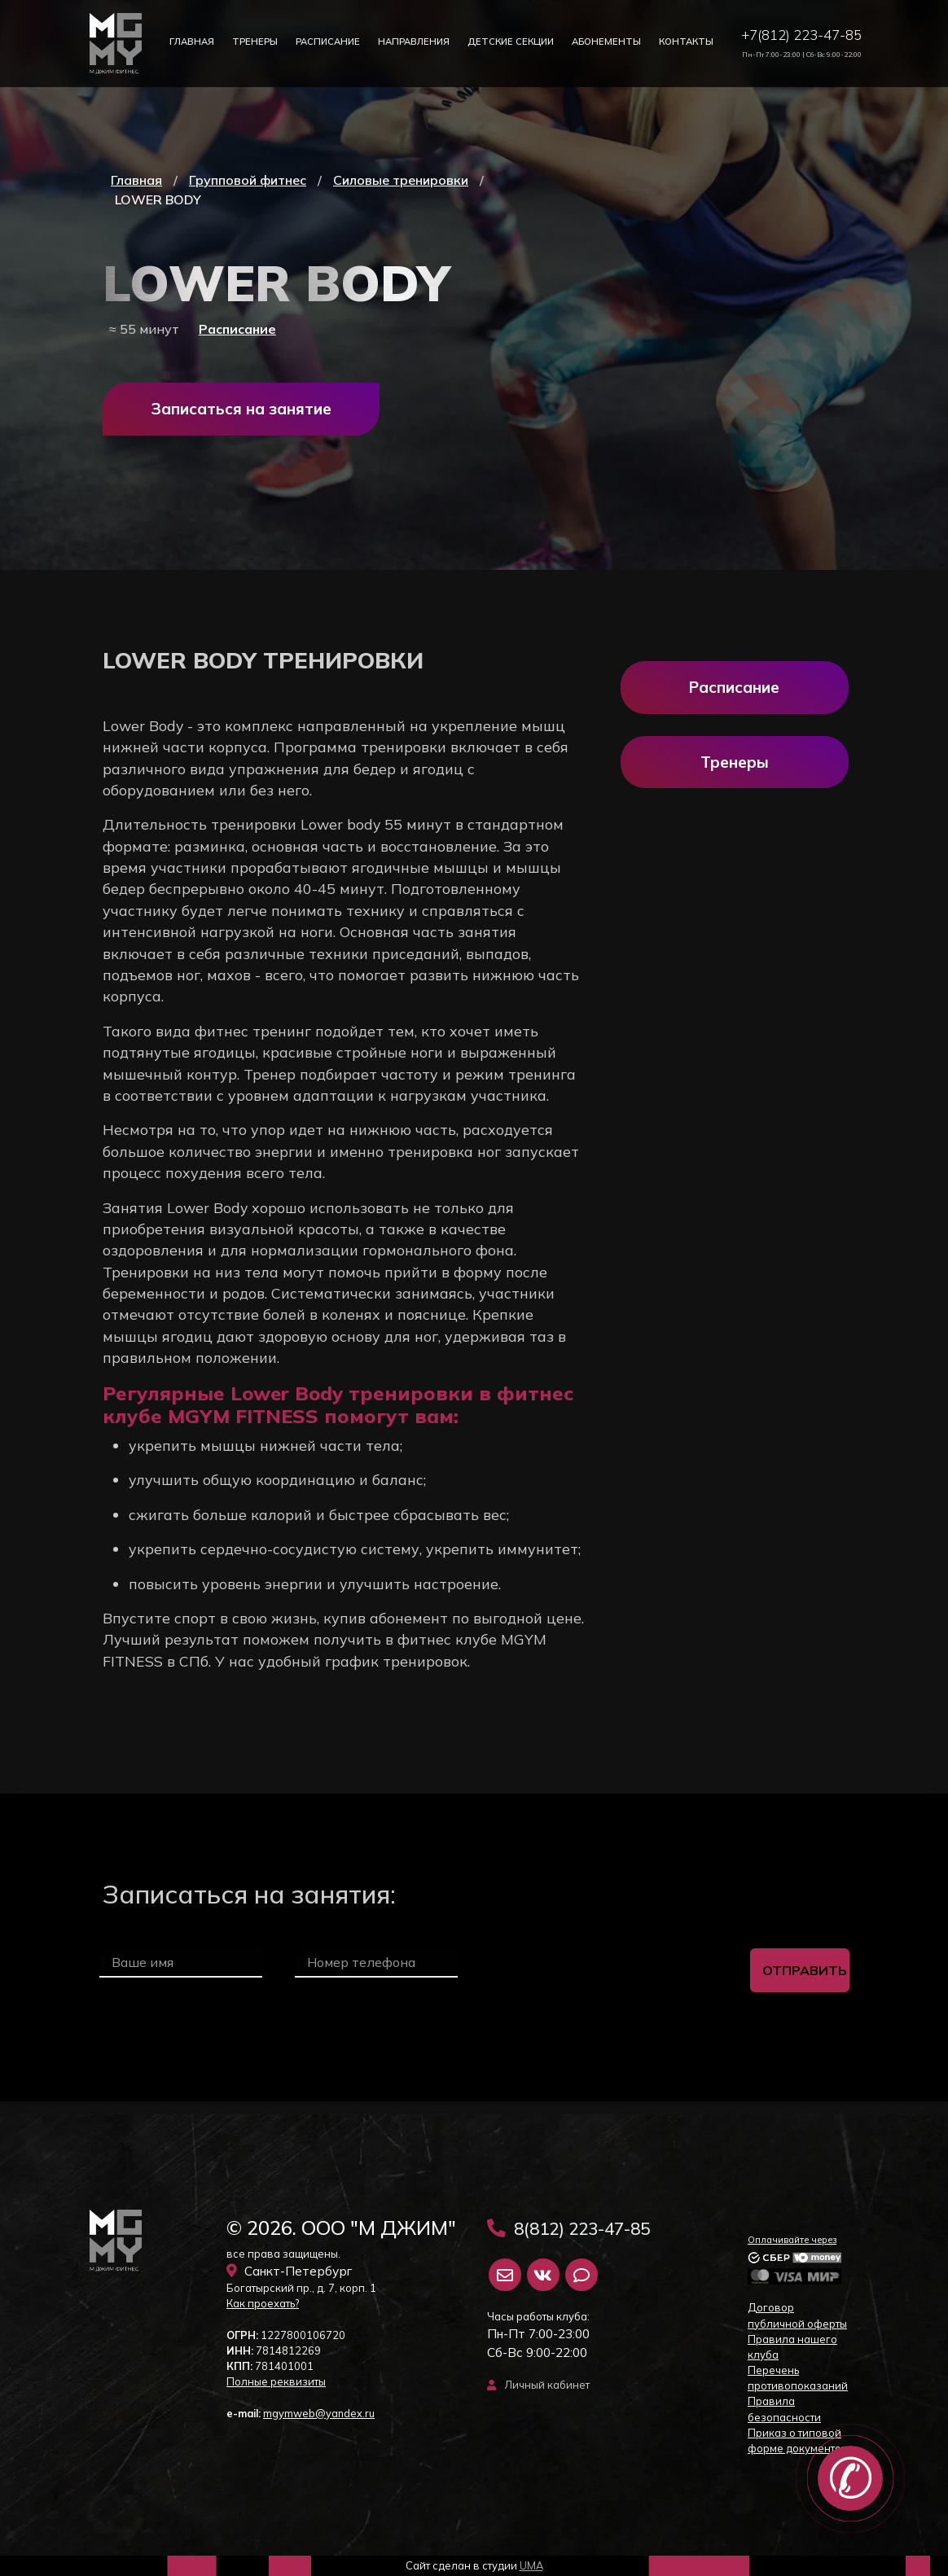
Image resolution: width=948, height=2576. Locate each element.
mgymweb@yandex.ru (319, 2413)
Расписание (328, 41)
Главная (191, 41)
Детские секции (510, 41)
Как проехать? (262, 2303)
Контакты (686, 41)
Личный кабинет (538, 2384)
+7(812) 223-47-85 (801, 34)
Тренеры (255, 41)
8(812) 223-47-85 (568, 2228)
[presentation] (604, 1970)
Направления (414, 41)
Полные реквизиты (276, 2381)
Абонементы (606, 41)
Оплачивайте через (792, 2239)
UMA (531, 2565)
